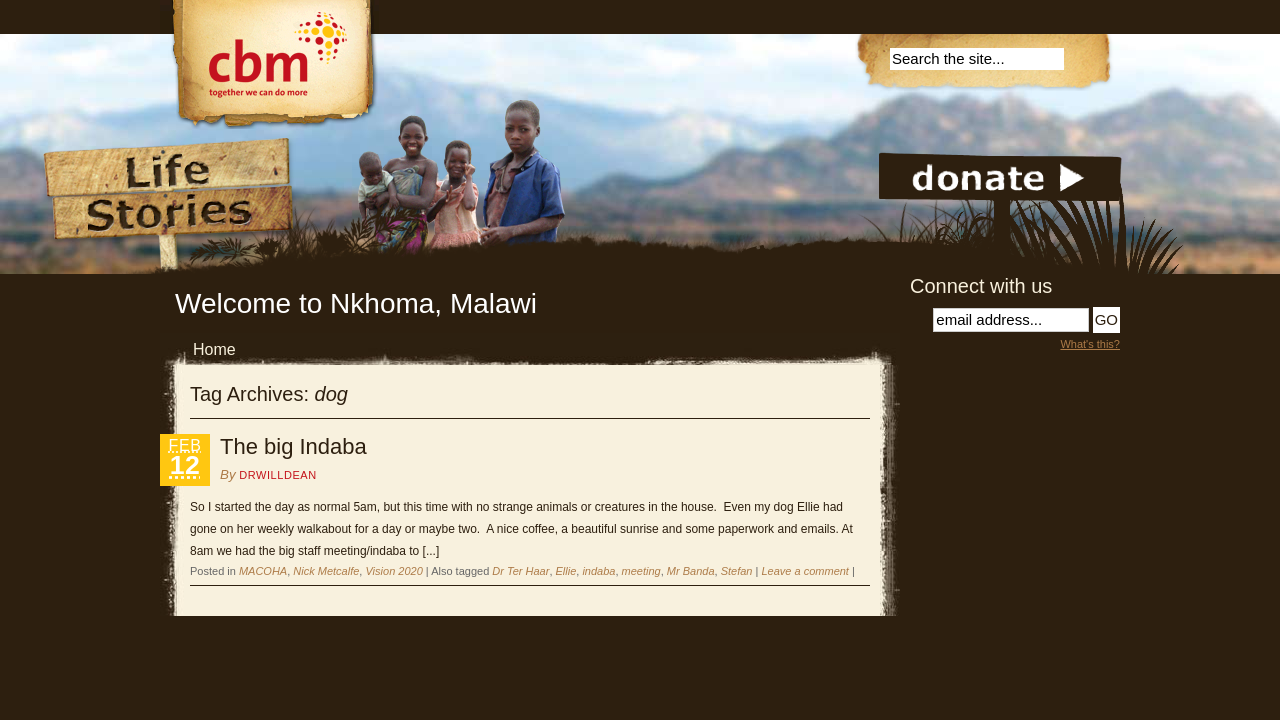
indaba (598, 571)
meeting (641, 571)
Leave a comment (804, 571)
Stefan (737, 571)
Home (214, 349)
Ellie (566, 571)
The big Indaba (293, 446)
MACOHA (263, 571)
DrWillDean (277, 475)
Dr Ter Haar (520, 571)
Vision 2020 (393, 571)
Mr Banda (691, 571)
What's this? (1090, 344)
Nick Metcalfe (326, 571)
